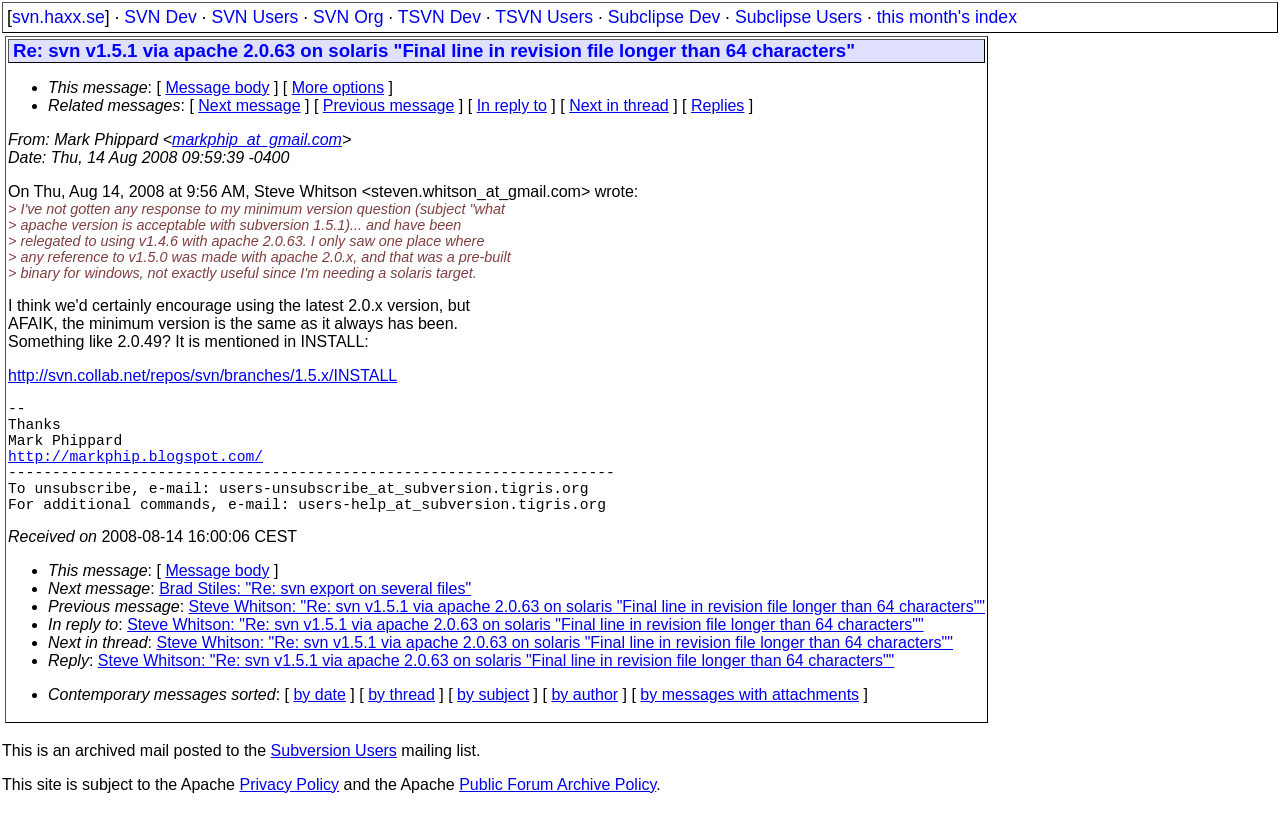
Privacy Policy (289, 812)
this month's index (947, 17)
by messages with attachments (749, 722)
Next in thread (619, 105)
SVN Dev (160, 17)
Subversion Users (334, 778)
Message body (217, 87)
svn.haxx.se (58, 17)
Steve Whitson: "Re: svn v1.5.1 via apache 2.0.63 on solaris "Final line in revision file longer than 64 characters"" (587, 634)
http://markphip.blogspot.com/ (135, 471)
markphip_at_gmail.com (257, 139)
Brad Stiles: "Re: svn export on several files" (315, 616)
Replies (717, 105)
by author (584, 722)
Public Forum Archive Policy (557, 812)
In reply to (512, 105)
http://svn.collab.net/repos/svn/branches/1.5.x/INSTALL (202, 375)
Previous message (389, 105)
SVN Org (348, 17)
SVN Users (254, 17)
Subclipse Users (798, 17)
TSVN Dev (439, 17)
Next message (249, 105)
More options (338, 87)
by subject (493, 722)
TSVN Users (544, 17)
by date (319, 722)
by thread (401, 722)
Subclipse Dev (664, 17)
